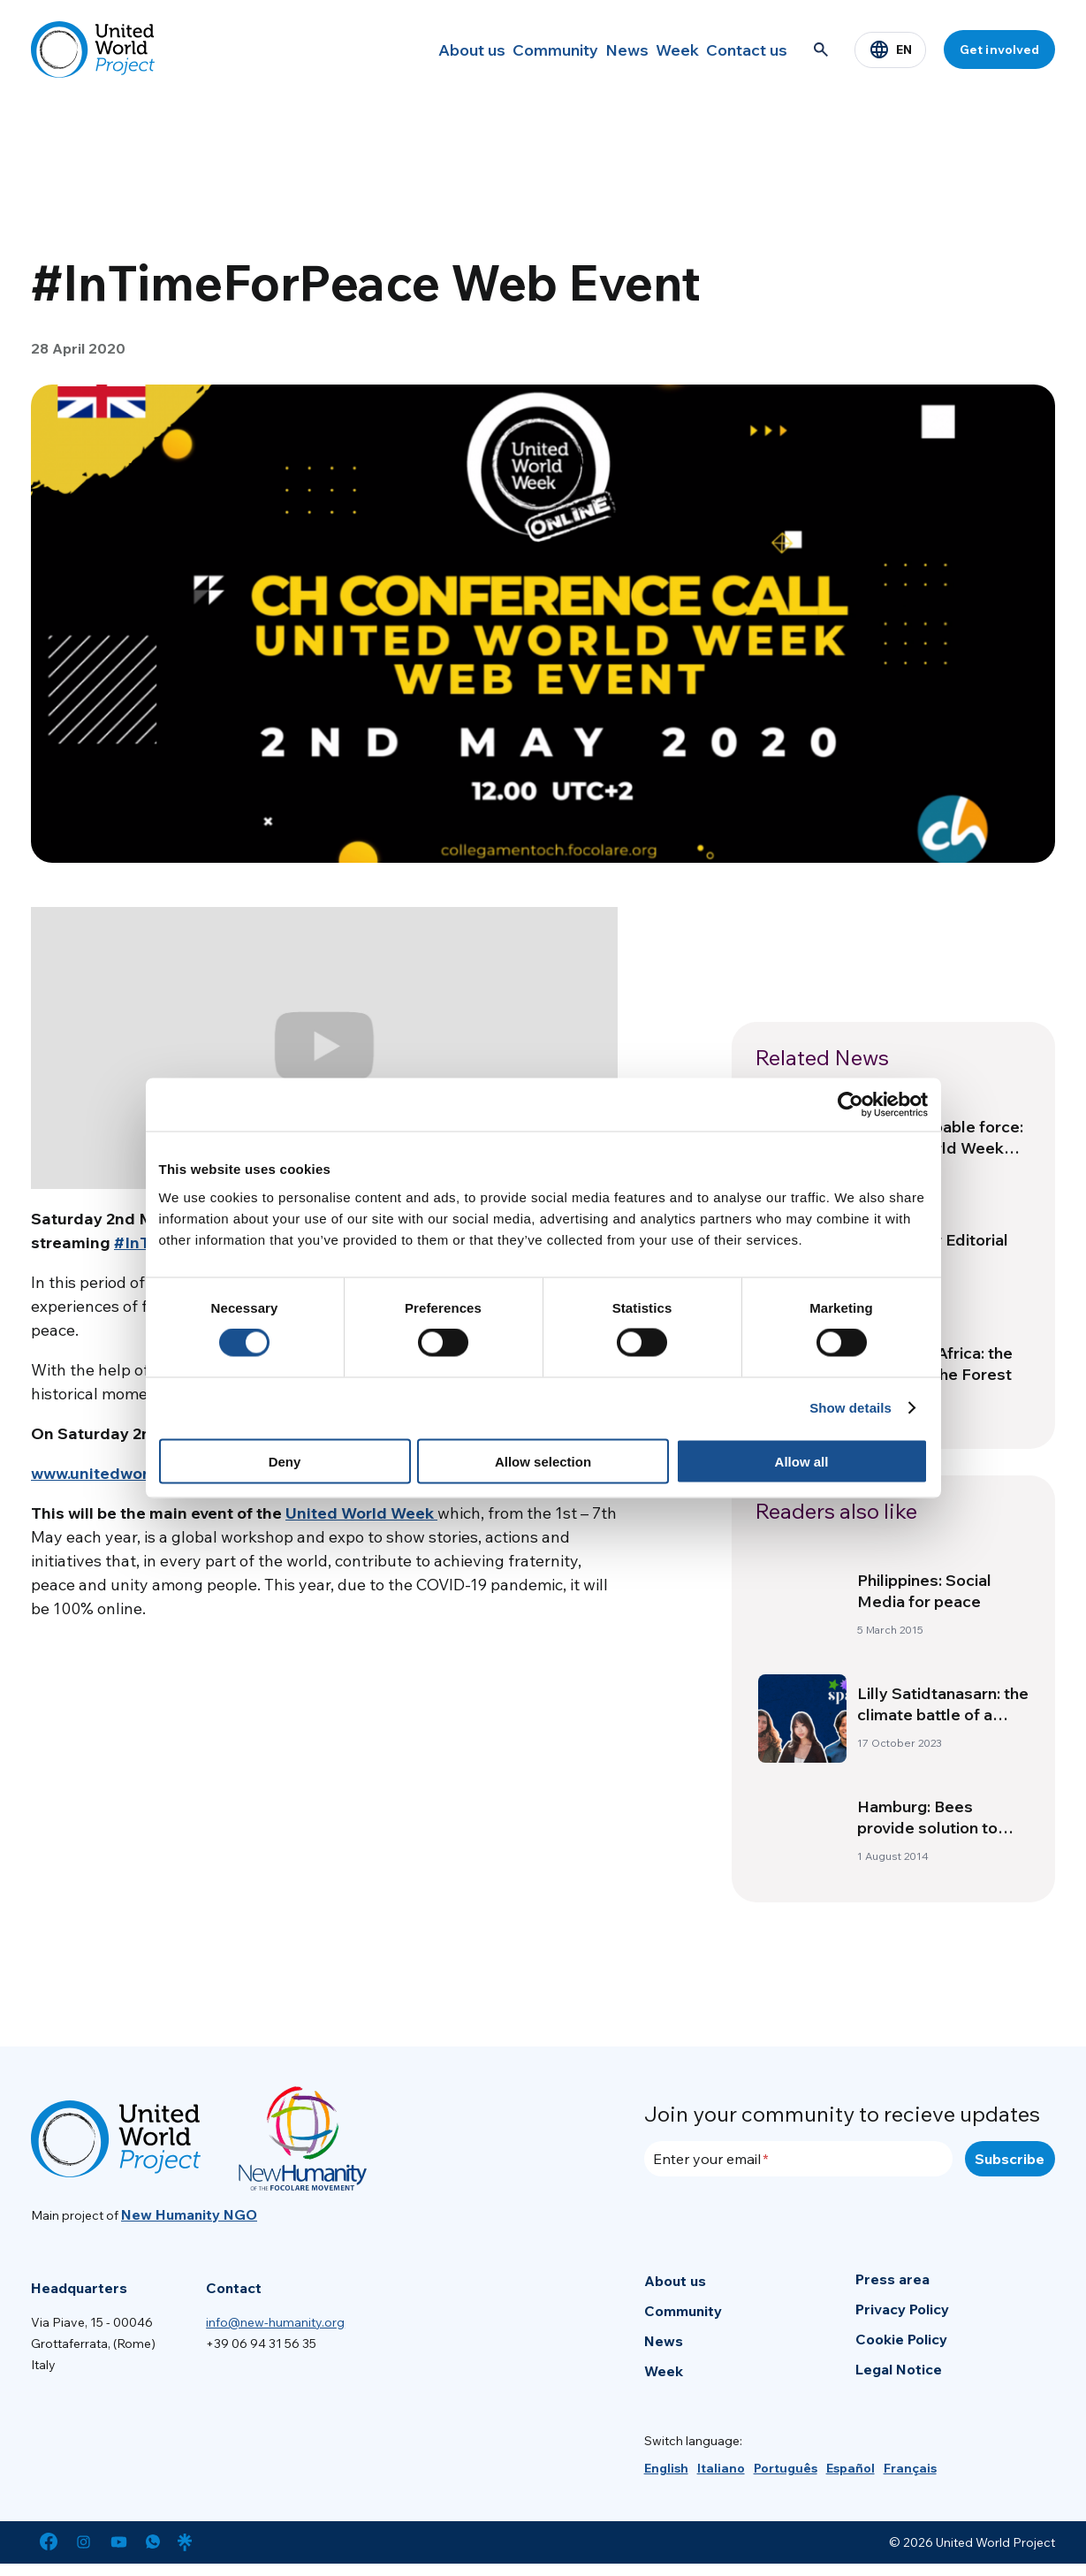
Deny (285, 1460)
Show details (850, 1407)
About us (400, 49)
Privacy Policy (902, 2309)
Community (498, 49)
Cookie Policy (901, 2339)
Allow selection (543, 1460)
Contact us (739, 49)
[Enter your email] (798, 2158)
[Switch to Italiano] (721, 2468)
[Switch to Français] (910, 2468)
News (584, 49)
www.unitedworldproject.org (139, 1473)
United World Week (361, 1513)
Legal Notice (898, 2369)
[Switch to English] (666, 2468)
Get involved (999, 49)
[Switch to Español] (850, 2468)
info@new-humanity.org (275, 2322)
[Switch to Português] (785, 2468)
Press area (892, 2279)
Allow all (802, 1460)
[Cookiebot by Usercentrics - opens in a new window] (850, 1105)
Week (653, 49)
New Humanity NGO (189, 2214)
